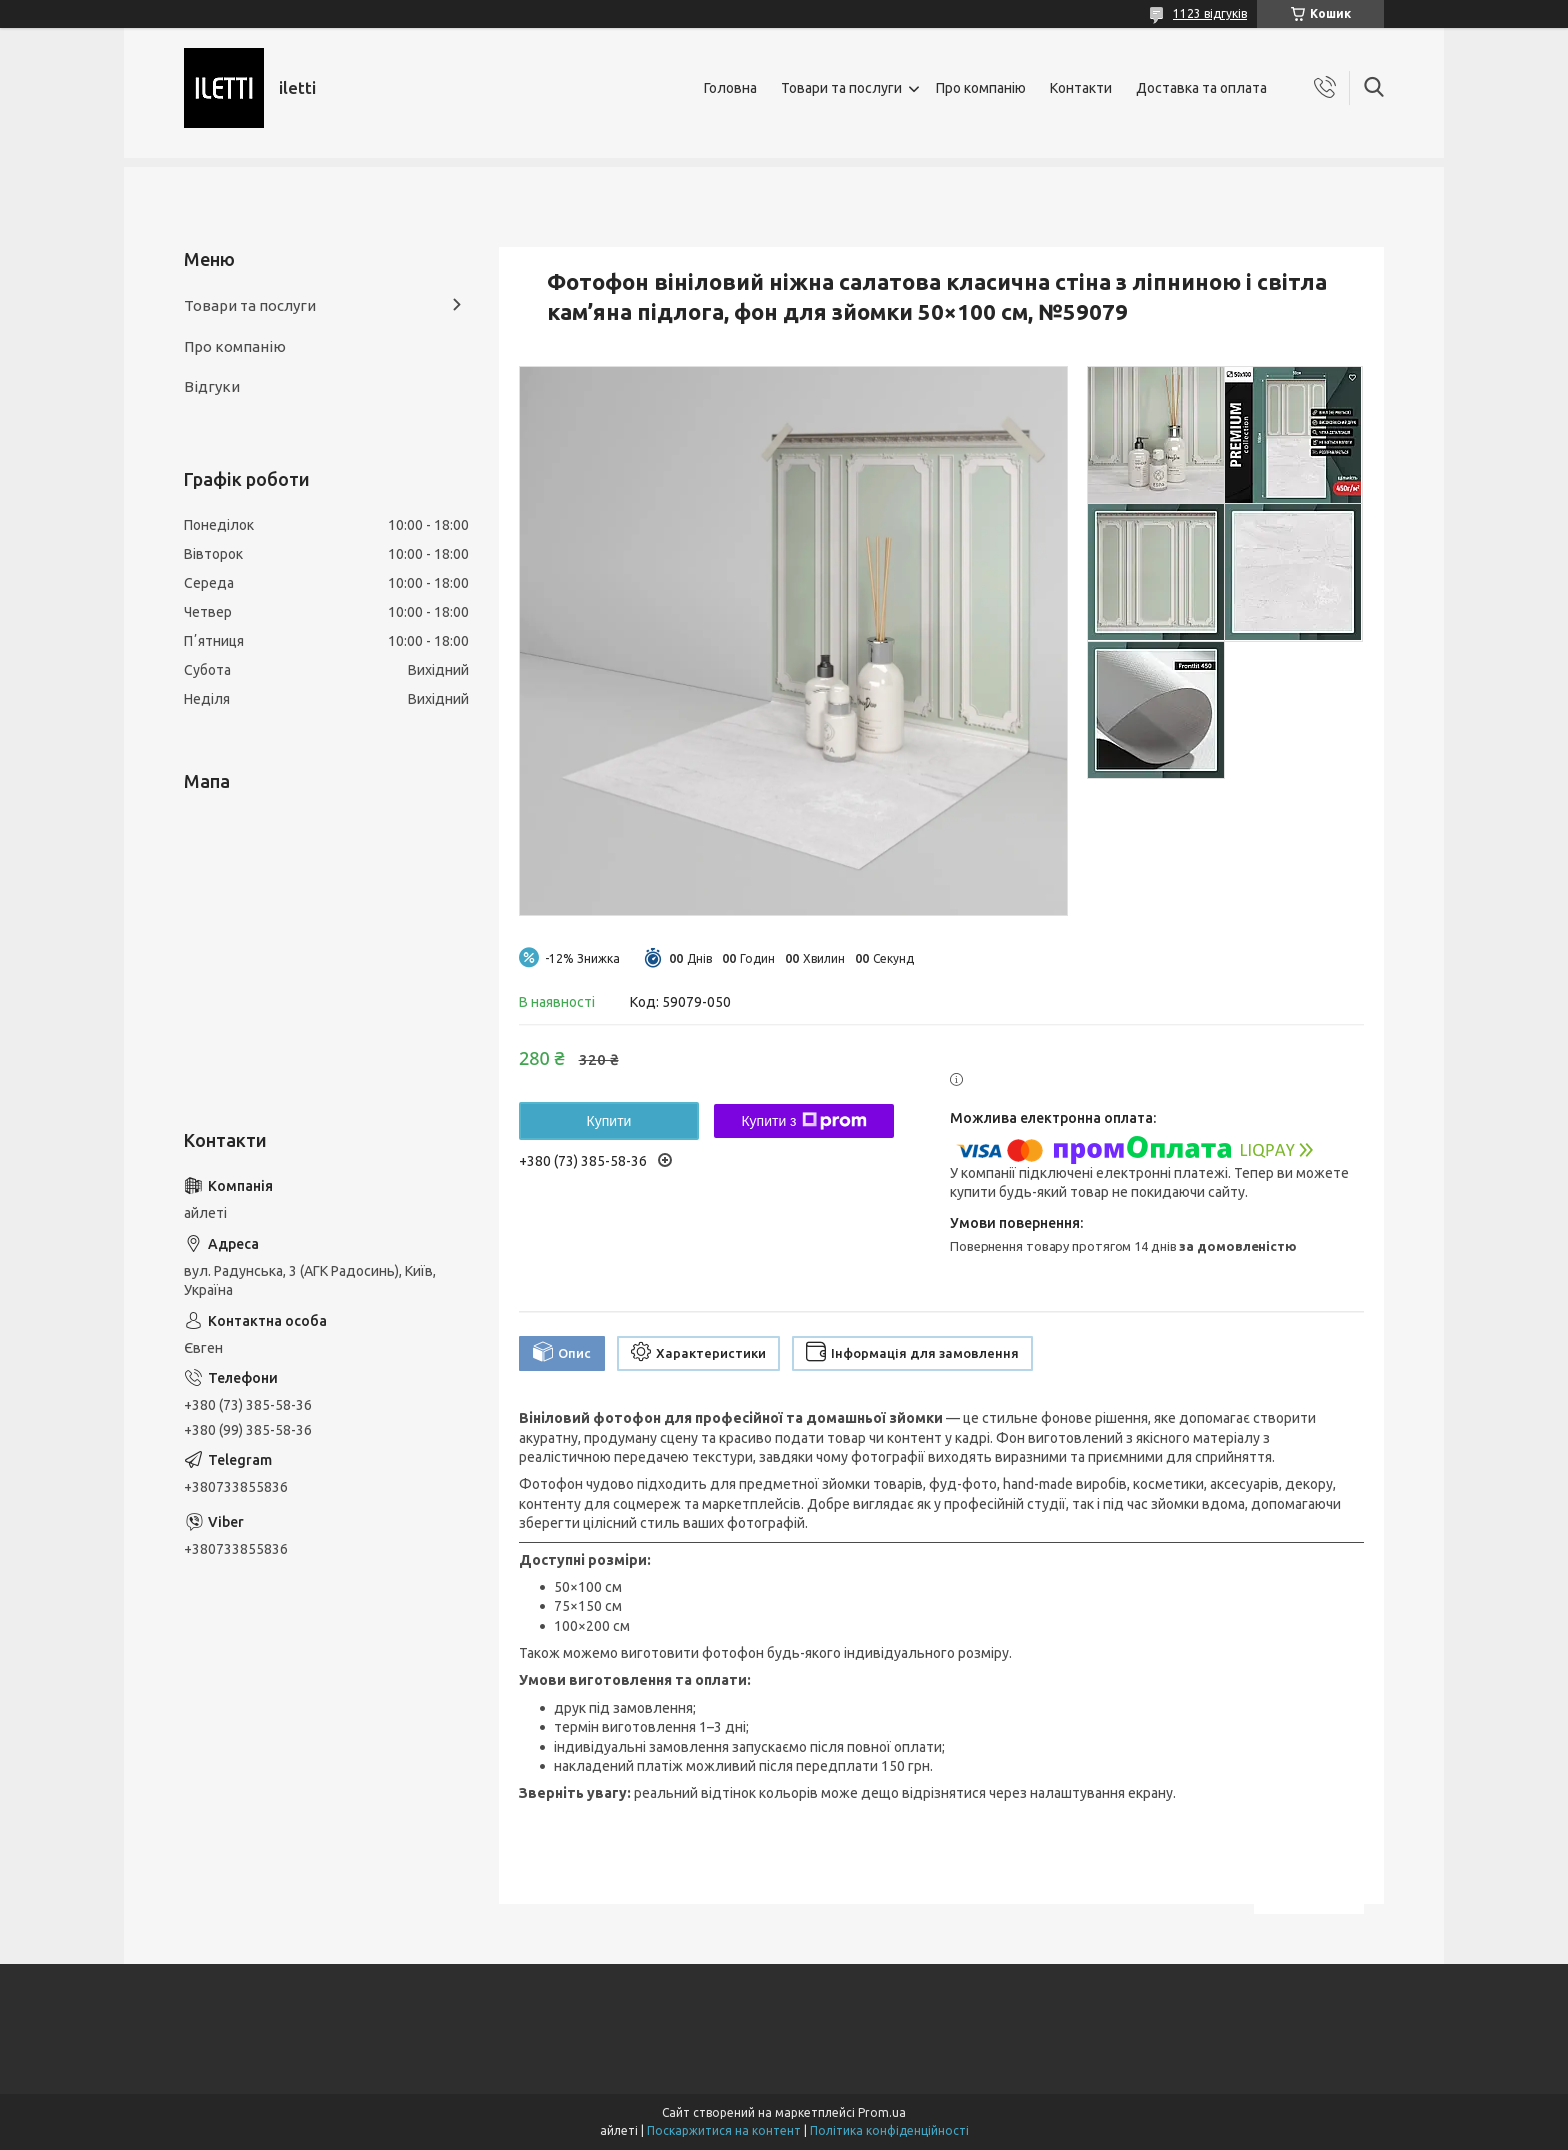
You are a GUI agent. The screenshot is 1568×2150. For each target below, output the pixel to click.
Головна (730, 88)
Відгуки (212, 386)
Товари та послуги (841, 88)
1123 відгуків (1210, 13)
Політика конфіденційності (889, 2130)
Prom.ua (882, 2112)
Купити (609, 1121)
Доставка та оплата (1201, 88)
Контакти (1081, 88)
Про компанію (981, 88)
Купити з (803, 1121)
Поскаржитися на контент (724, 2130)
